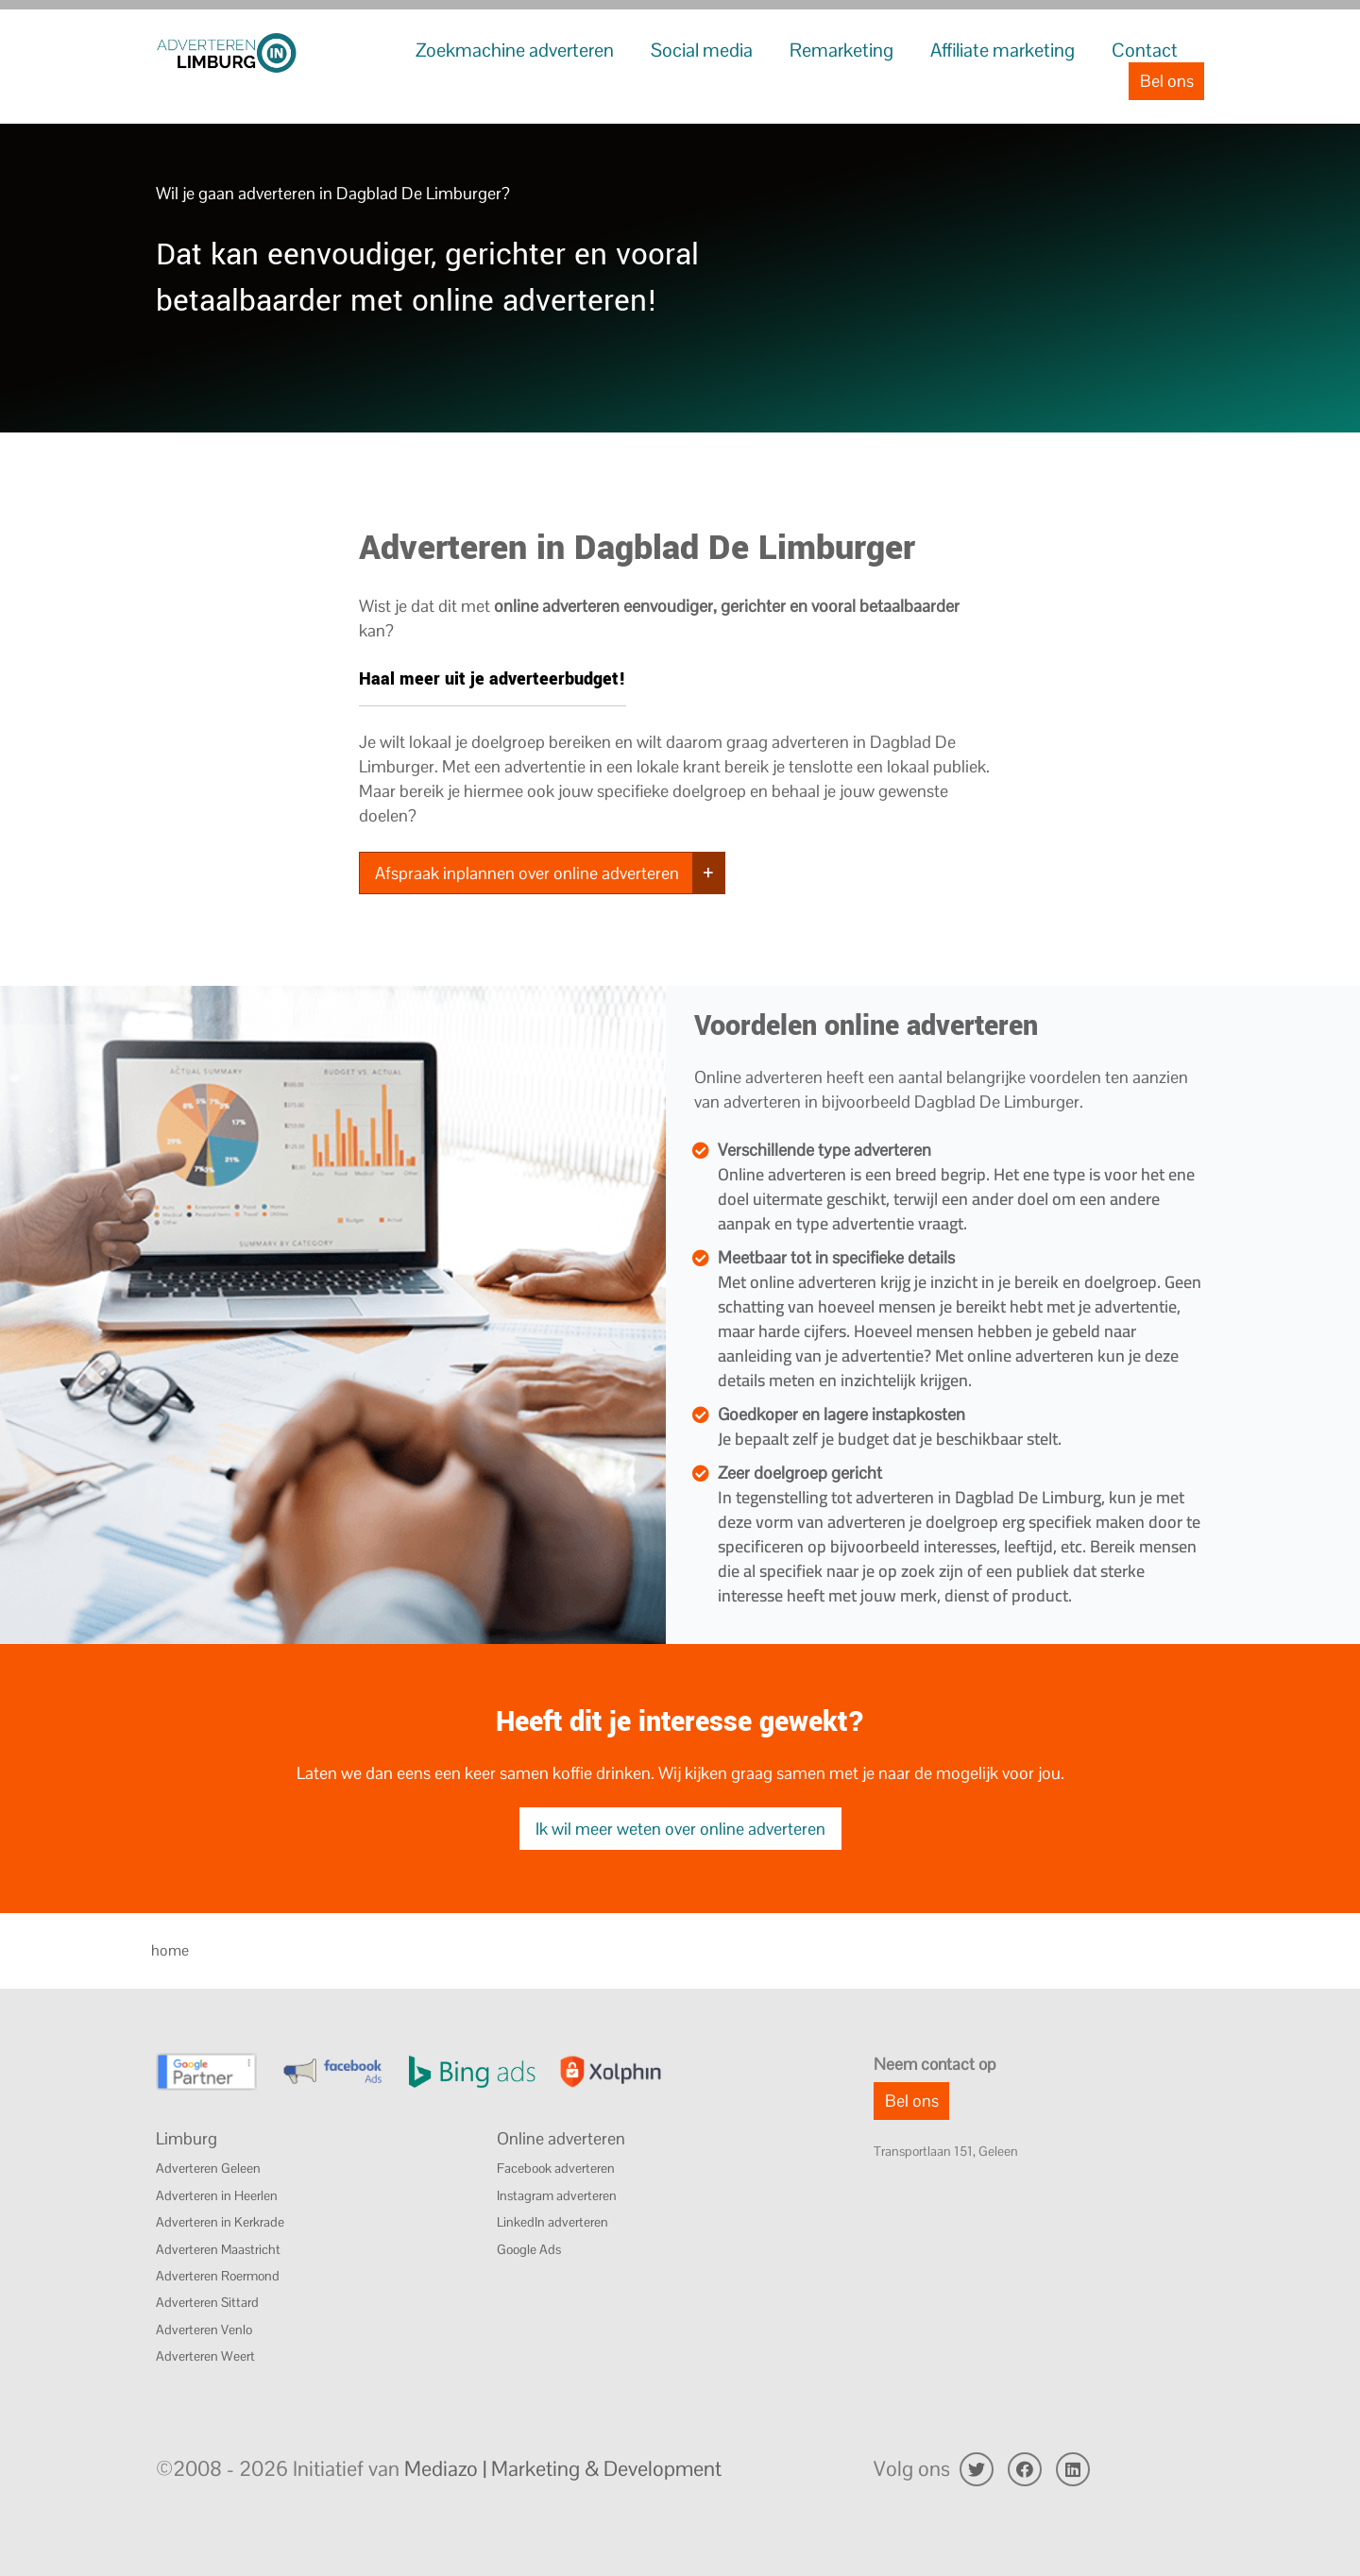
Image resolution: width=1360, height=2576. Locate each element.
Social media (702, 50)
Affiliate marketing (1002, 50)
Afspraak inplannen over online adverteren (527, 873)
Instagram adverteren (557, 2195)
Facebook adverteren (556, 2168)
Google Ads (529, 2249)
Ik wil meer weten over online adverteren (680, 1828)
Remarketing (841, 50)
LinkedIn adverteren (552, 2221)
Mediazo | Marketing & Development (563, 2468)
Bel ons (1167, 81)
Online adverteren (561, 2138)
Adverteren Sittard (207, 2302)
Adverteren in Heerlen (217, 2195)
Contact (1145, 50)
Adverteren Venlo (204, 2329)
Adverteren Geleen (208, 2168)
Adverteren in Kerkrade (220, 2221)
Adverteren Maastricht (218, 2249)
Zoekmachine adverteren (515, 50)
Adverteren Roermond (218, 2275)
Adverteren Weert (205, 2355)
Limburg (186, 2138)
